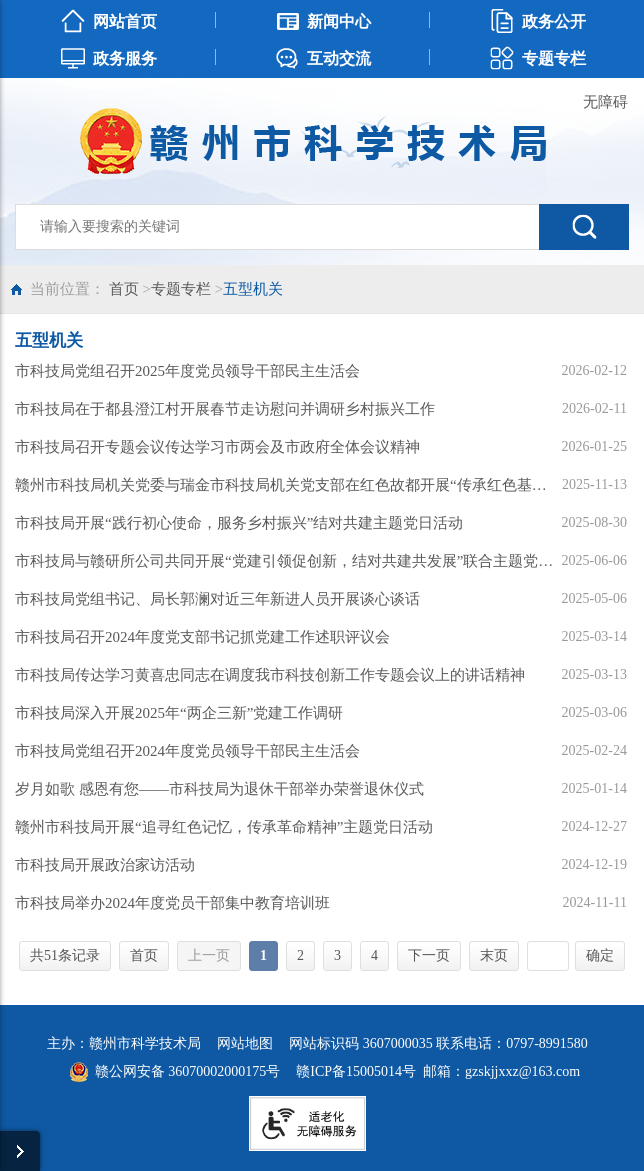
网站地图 (245, 1043)
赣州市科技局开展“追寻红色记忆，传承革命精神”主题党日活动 (224, 827)
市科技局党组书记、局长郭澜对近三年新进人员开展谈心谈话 (217, 599)
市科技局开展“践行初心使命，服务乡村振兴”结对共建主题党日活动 (239, 523)
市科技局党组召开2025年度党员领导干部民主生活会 (187, 371)
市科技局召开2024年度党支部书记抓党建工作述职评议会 (202, 637)
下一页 (429, 955)
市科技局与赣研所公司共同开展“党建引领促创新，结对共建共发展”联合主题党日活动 (287, 561)
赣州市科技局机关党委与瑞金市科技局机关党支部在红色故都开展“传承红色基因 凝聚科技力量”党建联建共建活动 (287, 485)
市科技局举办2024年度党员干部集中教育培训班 (172, 903)
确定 (600, 955)
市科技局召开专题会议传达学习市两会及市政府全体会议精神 (217, 447)
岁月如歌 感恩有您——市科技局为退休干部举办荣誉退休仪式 (219, 789)
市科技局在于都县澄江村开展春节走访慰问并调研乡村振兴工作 (225, 409)
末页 (494, 955)
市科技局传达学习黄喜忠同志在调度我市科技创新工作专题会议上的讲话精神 (270, 675)
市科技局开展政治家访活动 (105, 865)
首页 (124, 289)
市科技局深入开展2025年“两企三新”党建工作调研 (179, 713)
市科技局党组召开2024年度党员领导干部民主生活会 (187, 751)
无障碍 (605, 102)
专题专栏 (181, 289)
